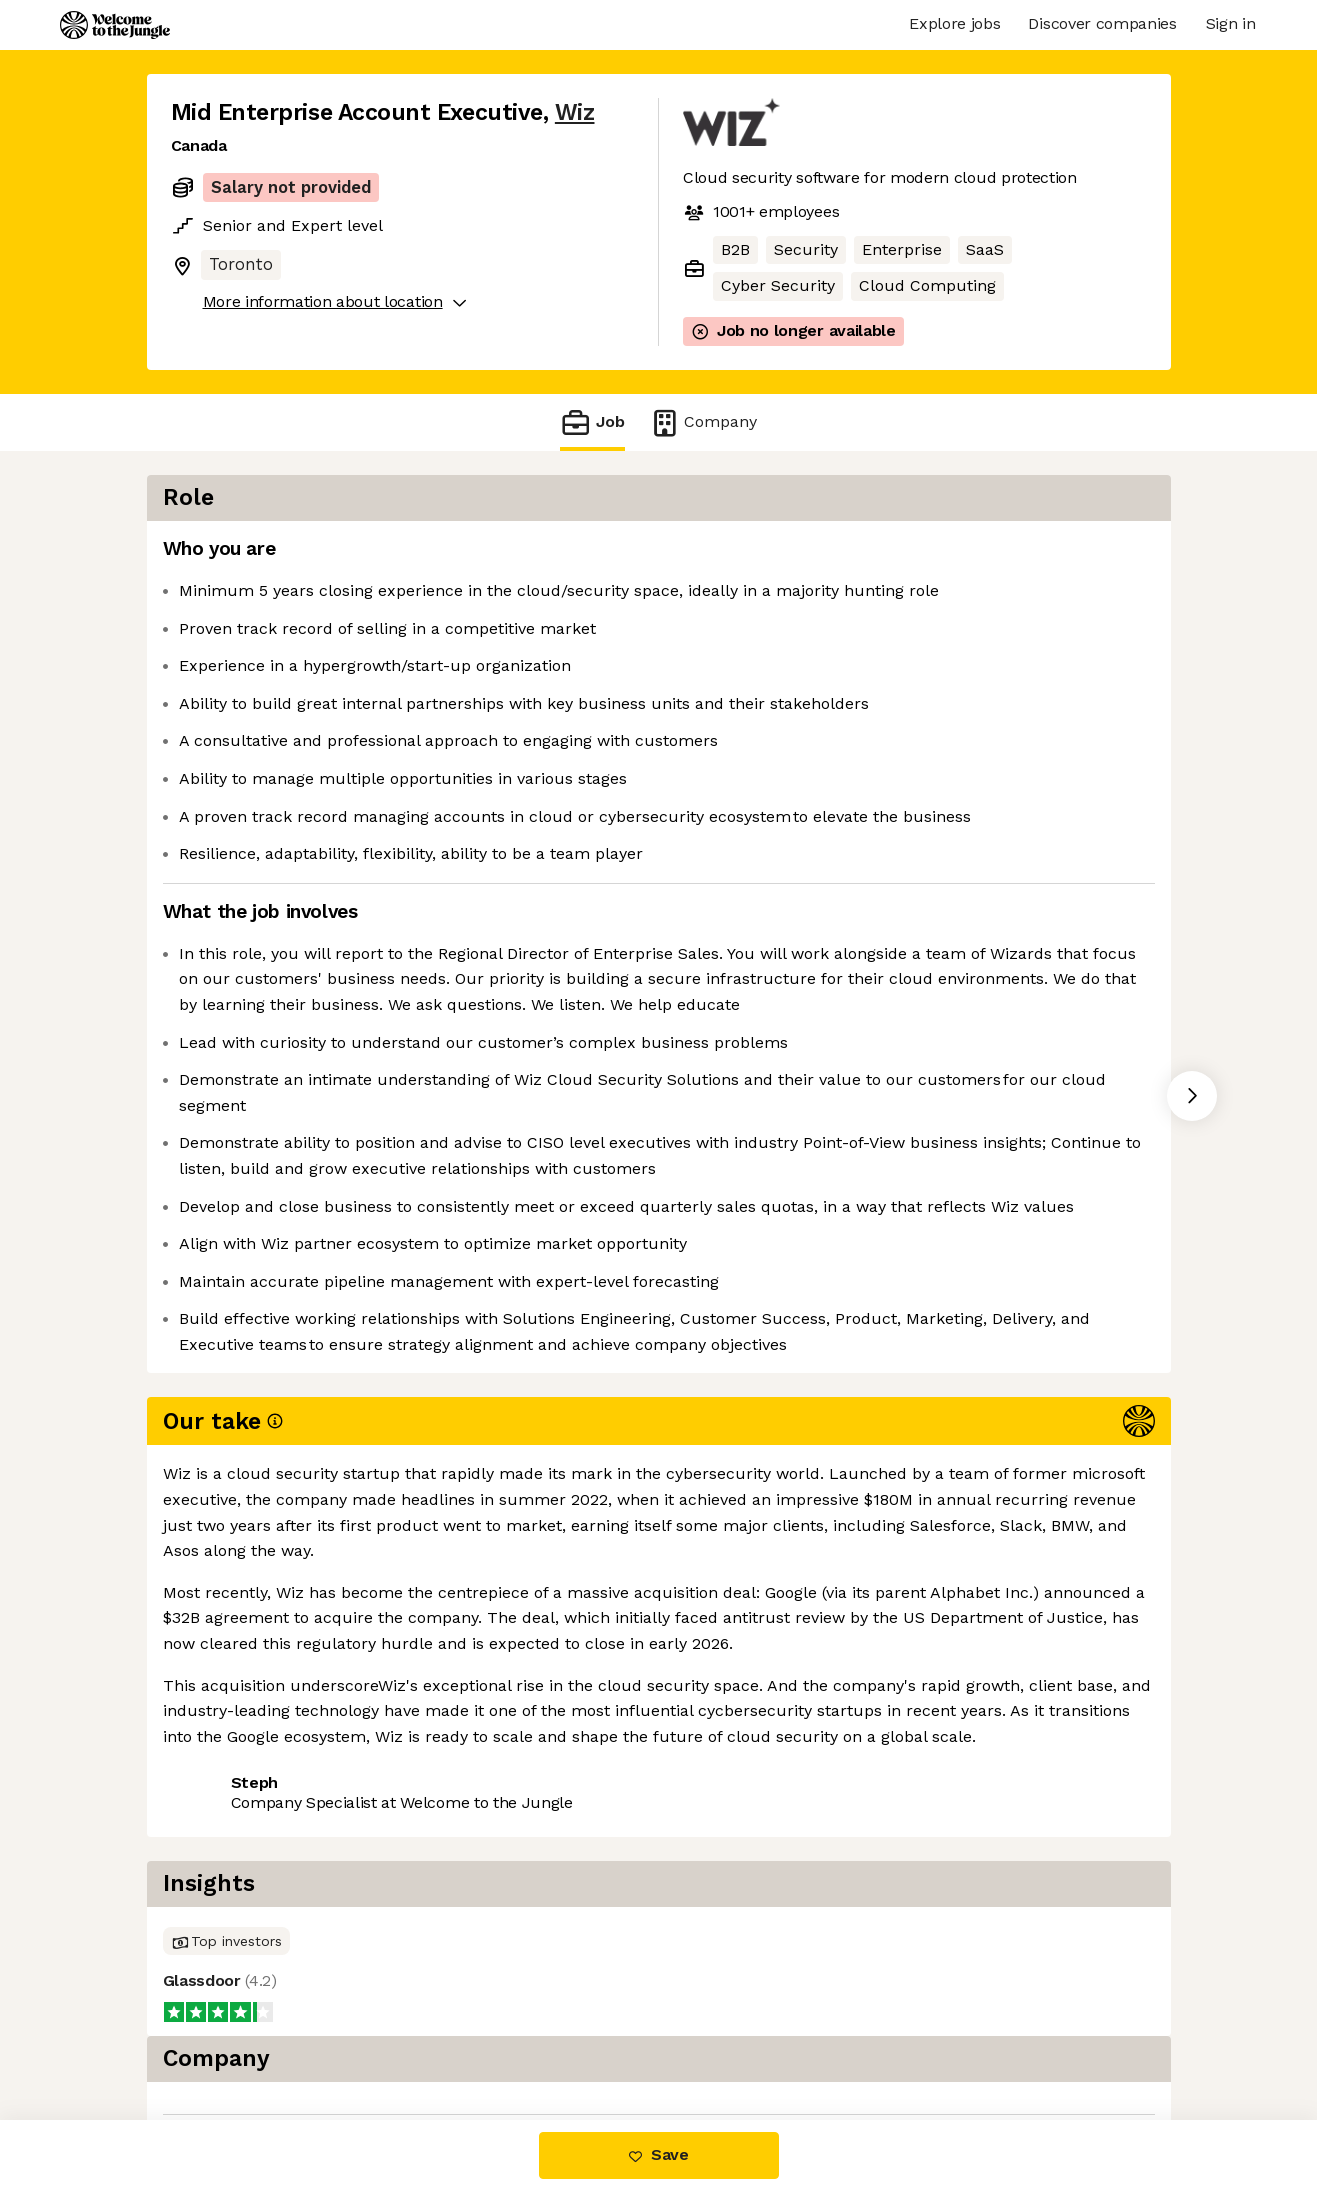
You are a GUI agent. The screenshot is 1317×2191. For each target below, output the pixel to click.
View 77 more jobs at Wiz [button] (409, 1832)
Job (592, 422)
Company (703, 422)
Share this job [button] (226, 1832)
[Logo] (115, 25)
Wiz (575, 112)
